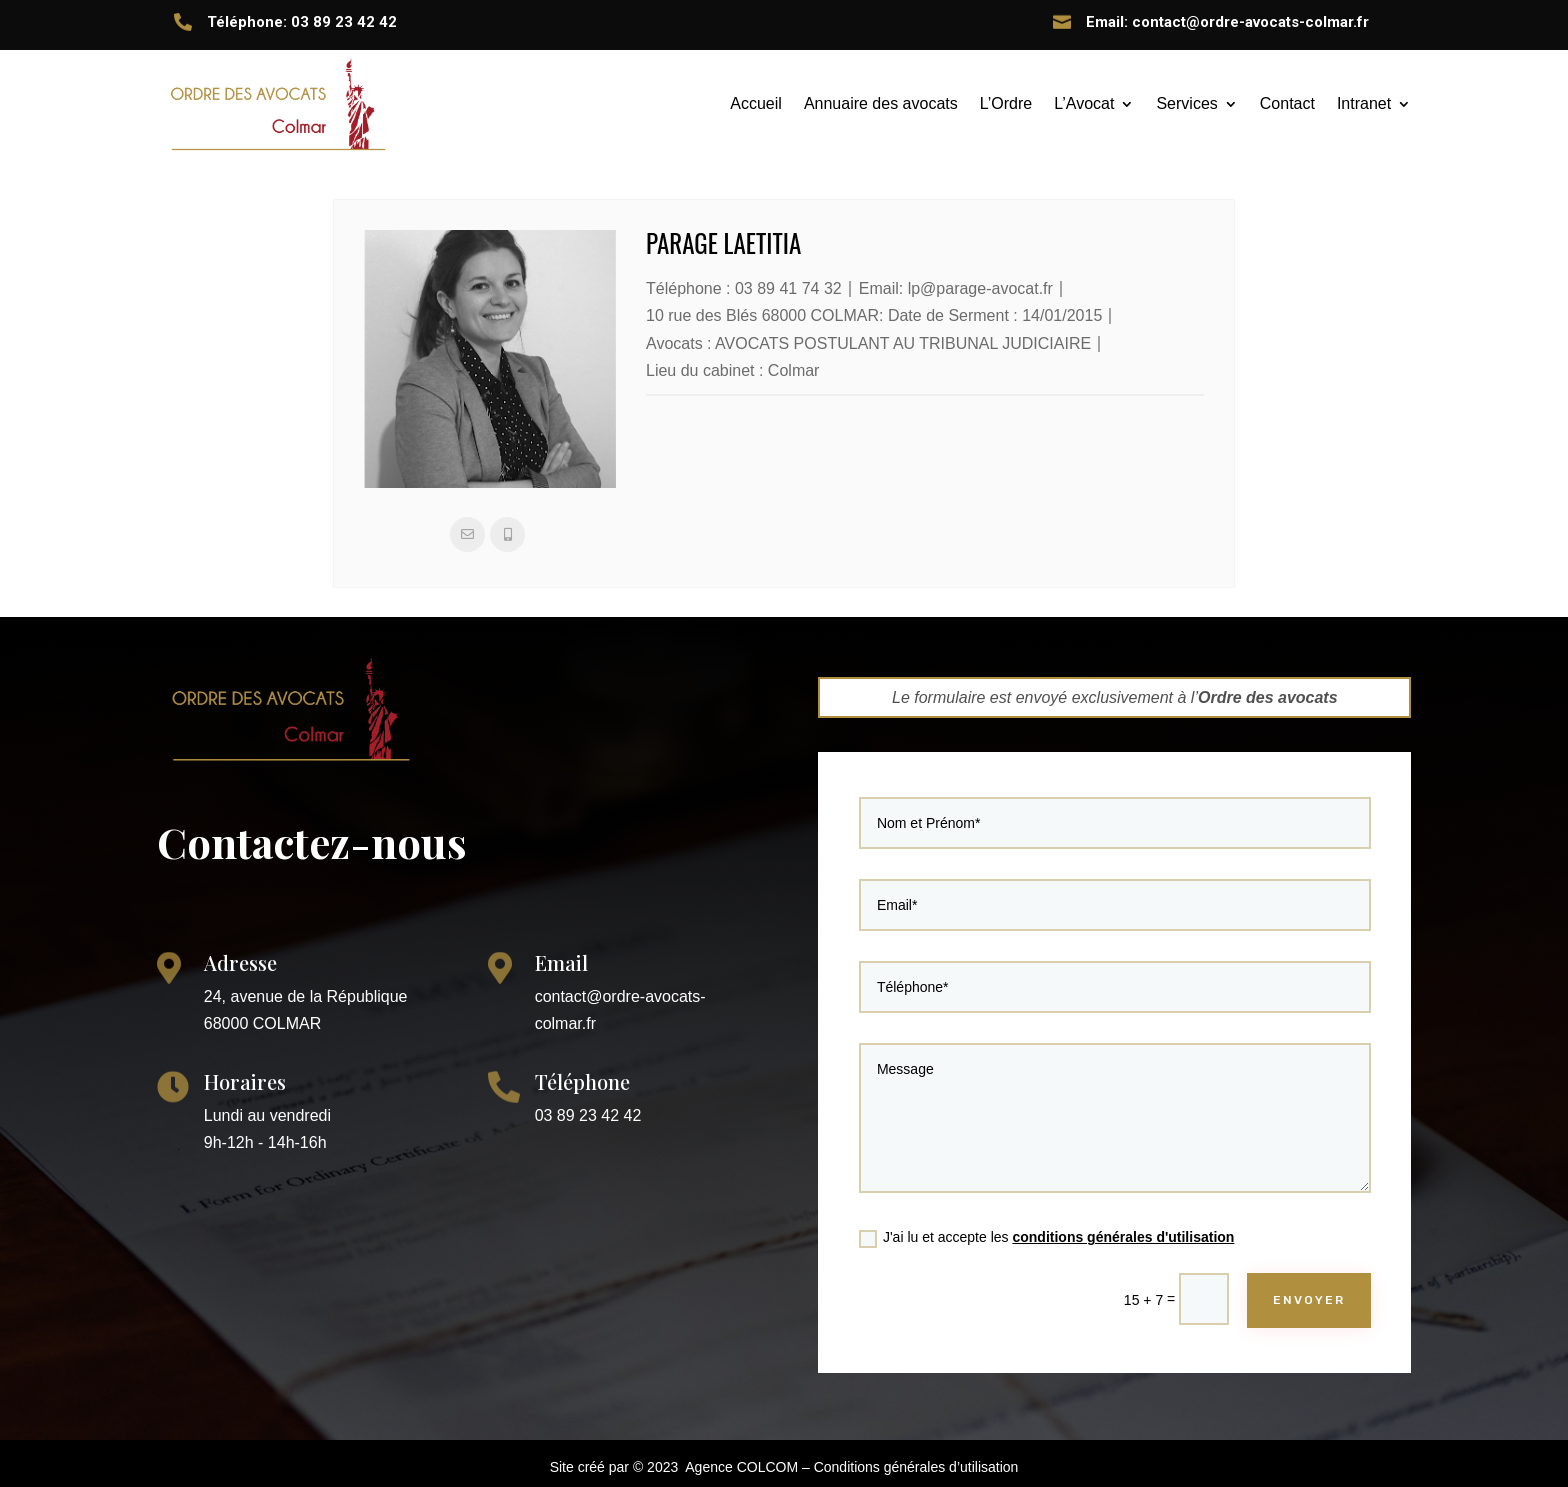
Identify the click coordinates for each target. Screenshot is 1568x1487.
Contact (1287, 103)
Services (1186, 103)
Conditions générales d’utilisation (916, 1467)
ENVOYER (1276, 1260)
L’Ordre (1006, 103)
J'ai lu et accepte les (1058, 1208)
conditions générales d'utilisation (1122, 1207)
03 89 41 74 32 (788, 288)
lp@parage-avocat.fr (980, 288)
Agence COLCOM (741, 1467)
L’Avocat (1084, 103)
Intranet (1364, 103)
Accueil (756, 103)
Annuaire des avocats (881, 103)
